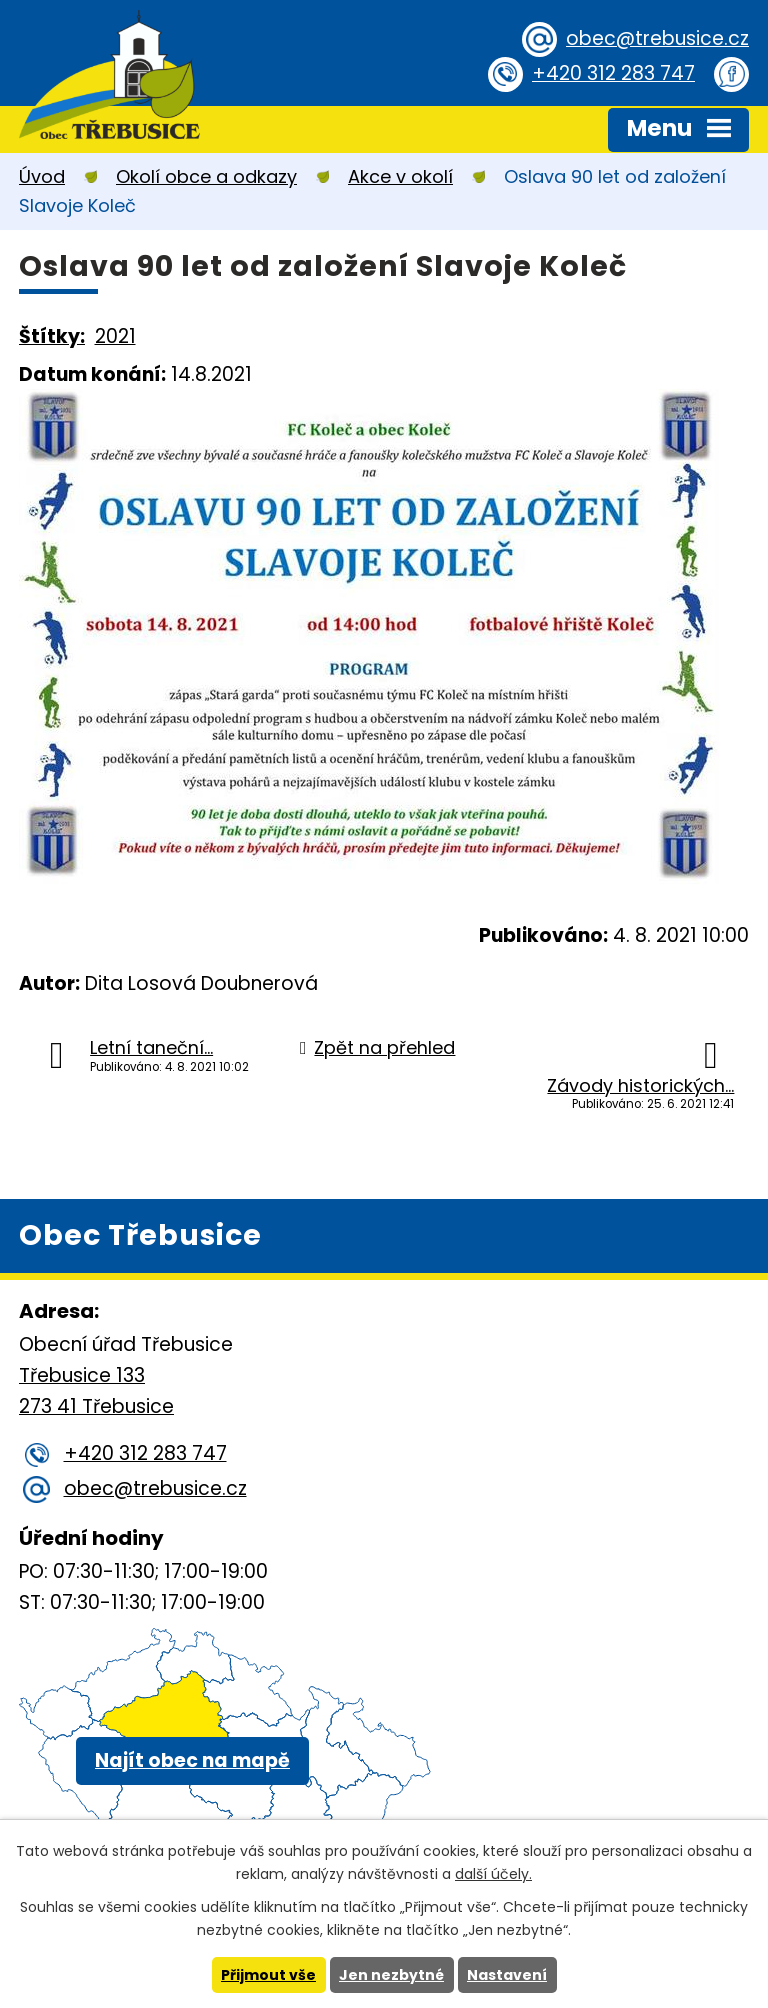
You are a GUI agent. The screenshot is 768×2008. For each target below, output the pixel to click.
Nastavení (507, 1975)
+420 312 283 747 (613, 73)
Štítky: (52, 336)
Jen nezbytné (391, 1975)
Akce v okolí (400, 176)
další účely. (493, 1874)
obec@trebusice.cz (657, 38)
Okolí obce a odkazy (206, 176)
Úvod (42, 176)
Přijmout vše (268, 1975)
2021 (115, 336)
